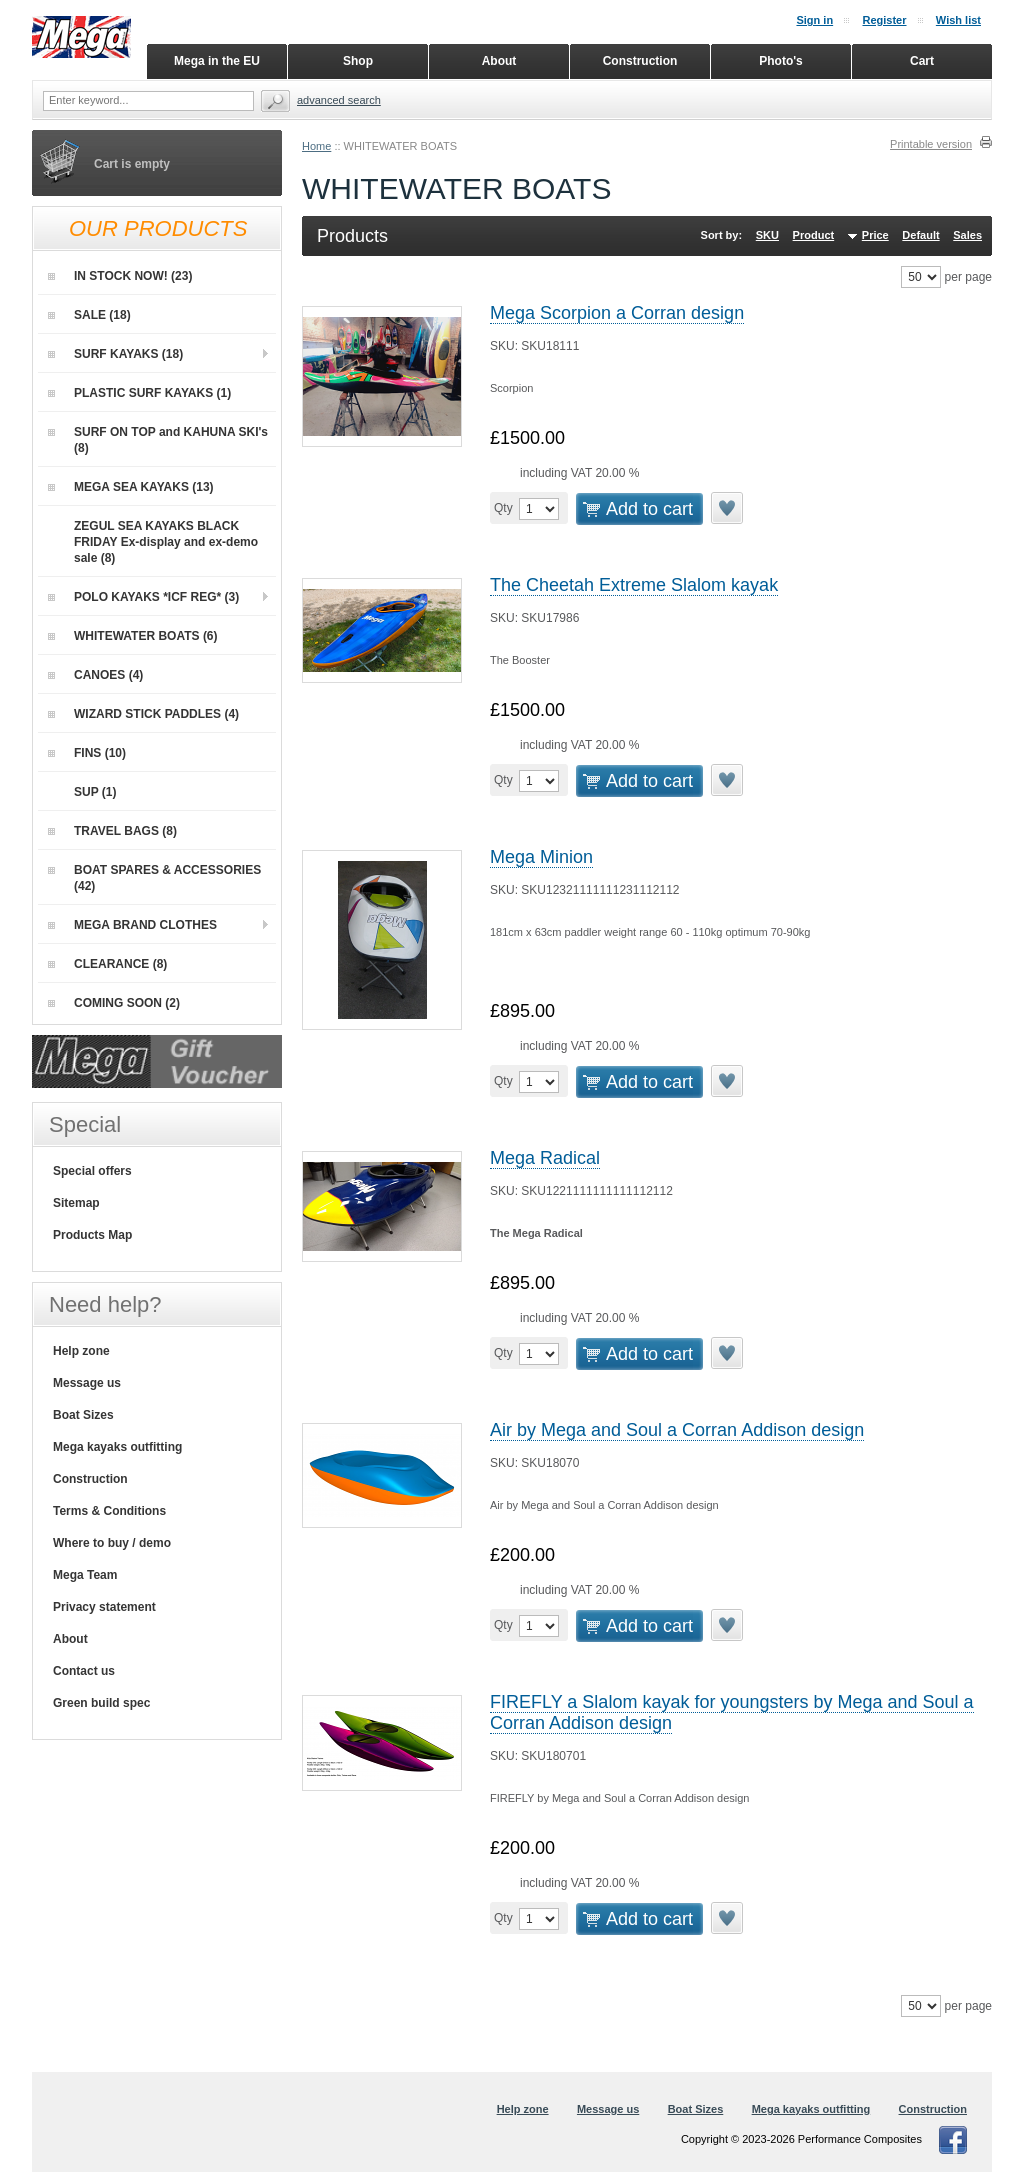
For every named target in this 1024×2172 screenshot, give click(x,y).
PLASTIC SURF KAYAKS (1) (139, 393)
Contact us (84, 1671)
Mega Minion (541, 857)
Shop (358, 61)
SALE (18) (89, 315)
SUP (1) (82, 792)
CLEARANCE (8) (107, 964)
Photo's (781, 61)
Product (814, 235)
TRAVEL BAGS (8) (112, 831)
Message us (87, 1383)
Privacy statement (104, 1607)
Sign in (814, 20)
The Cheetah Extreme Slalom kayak (634, 585)
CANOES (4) (95, 675)
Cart (922, 61)
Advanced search (339, 100)
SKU (767, 235)
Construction (90, 1479)
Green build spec (101, 1703)
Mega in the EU (217, 61)
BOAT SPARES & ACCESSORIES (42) (154, 878)
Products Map (92, 1235)
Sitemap (76, 1203)
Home (316, 146)
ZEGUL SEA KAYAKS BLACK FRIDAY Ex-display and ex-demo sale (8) (153, 541)
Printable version (931, 144)
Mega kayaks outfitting (117, 1447)
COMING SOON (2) (114, 1003)
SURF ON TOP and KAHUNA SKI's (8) (158, 440)
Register (884, 20)
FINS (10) (87, 753)
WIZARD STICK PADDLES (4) (143, 714)
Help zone (81, 1351)
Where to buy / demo (112, 1543)
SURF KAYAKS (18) (115, 354)
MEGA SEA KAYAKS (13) (131, 487)
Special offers (92, 1171)
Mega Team (85, 1575)
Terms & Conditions (109, 1511)
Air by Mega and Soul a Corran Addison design (677, 1430)
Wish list (958, 20)
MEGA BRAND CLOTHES (132, 925)
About (70, 1639)
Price (875, 235)
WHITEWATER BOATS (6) (133, 636)
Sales (967, 235)
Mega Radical (545, 1158)
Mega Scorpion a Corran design (617, 313)
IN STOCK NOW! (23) (120, 276)
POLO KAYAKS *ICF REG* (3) (143, 597)
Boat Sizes (83, 1415)
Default (920, 235)
